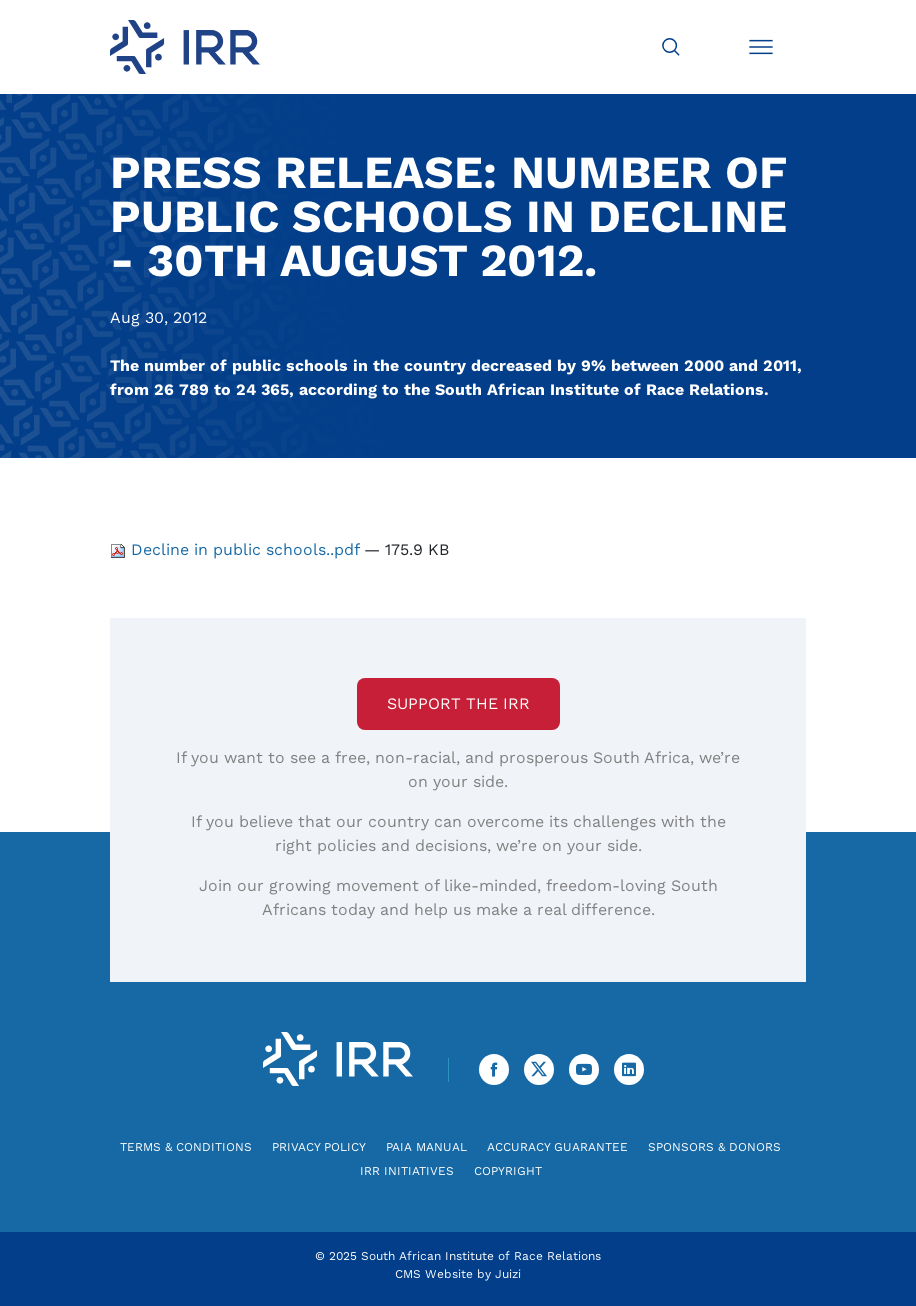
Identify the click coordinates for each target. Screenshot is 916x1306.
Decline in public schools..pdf (237, 549)
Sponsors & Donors (714, 1147)
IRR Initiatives (407, 1171)
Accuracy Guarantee (557, 1147)
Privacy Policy (319, 1147)
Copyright (508, 1171)
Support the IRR (458, 703)
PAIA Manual (426, 1147)
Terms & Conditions (186, 1147)
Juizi (508, 1274)
